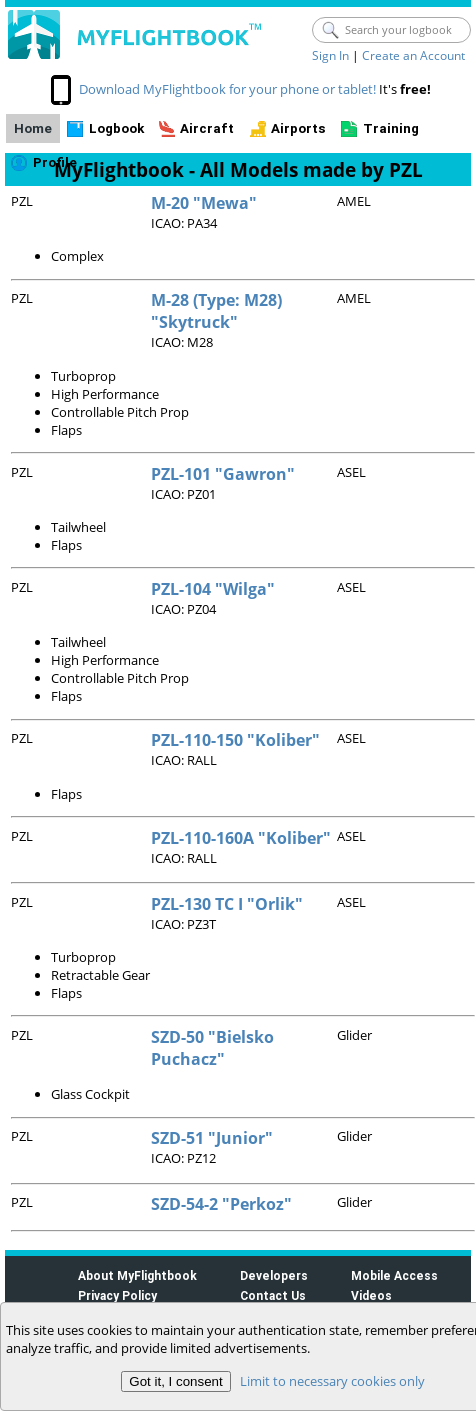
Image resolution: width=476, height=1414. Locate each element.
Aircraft (207, 128)
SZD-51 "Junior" (212, 1138)
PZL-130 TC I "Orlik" (227, 904)
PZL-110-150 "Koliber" (235, 740)
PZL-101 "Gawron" (223, 474)
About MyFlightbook (137, 1275)
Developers (274, 1275)
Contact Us (273, 1295)
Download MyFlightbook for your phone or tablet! (227, 89)
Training (391, 128)
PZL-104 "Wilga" (213, 589)
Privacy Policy (117, 1295)
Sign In (330, 55)
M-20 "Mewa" (204, 203)
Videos (371, 1295)
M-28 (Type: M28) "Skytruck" (216, 311)
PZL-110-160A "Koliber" (241, 838)
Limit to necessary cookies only (332, 1381)
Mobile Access (394, 1275)
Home (33, 128)
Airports (298, 128)
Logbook (116, 128)
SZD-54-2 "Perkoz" (221, 1204)
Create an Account (413, 55)
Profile (55, 162)
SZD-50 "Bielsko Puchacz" (212, 1048)
